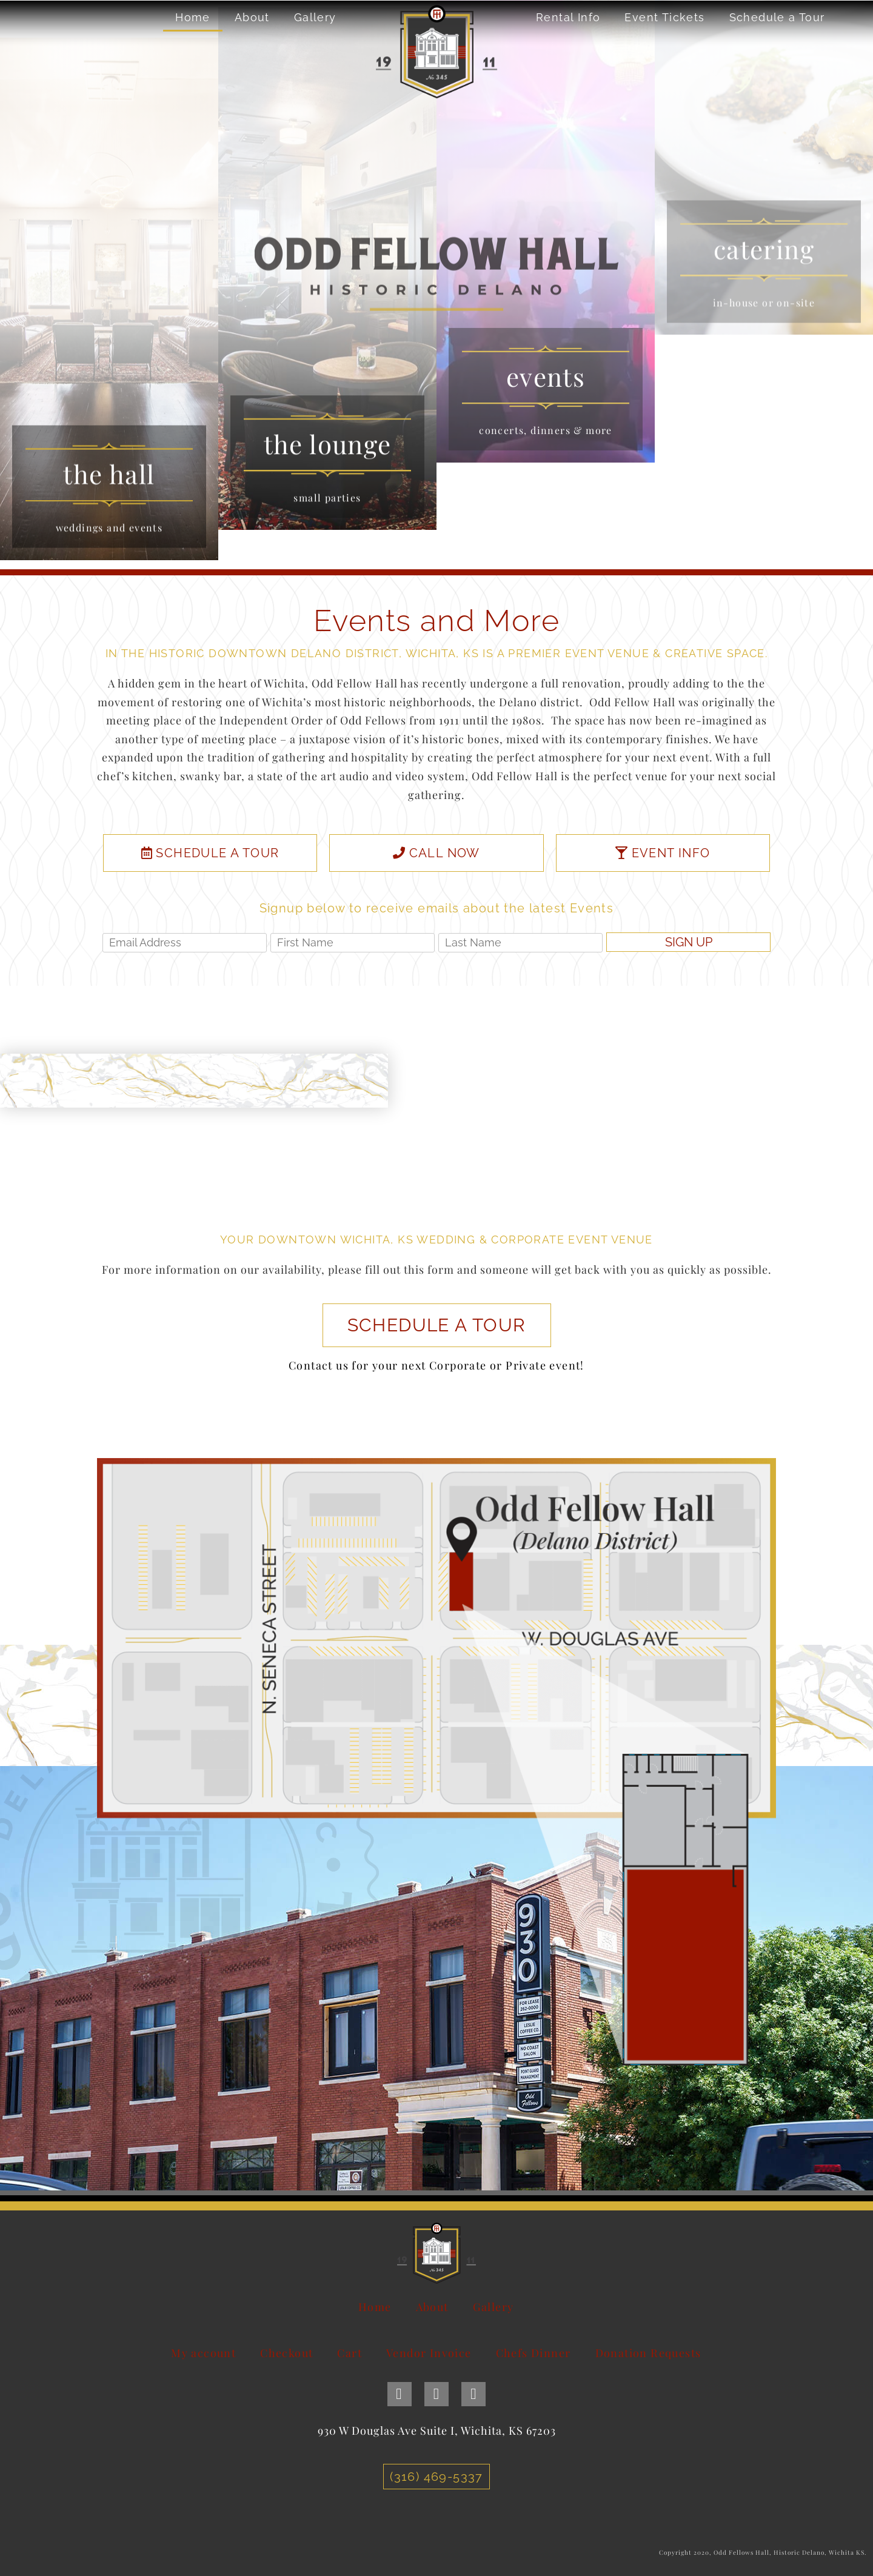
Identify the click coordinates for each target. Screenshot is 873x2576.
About (252, 17)
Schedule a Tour (777, 17)
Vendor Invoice (429, 2353)
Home (192, 17)
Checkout (286, 2353)
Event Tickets (664, 17)
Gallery (315, 17)
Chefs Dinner (533, 2353)
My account (203, 2353)
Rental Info (568, 17)
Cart (349, 2353)
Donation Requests (648, 2353)
